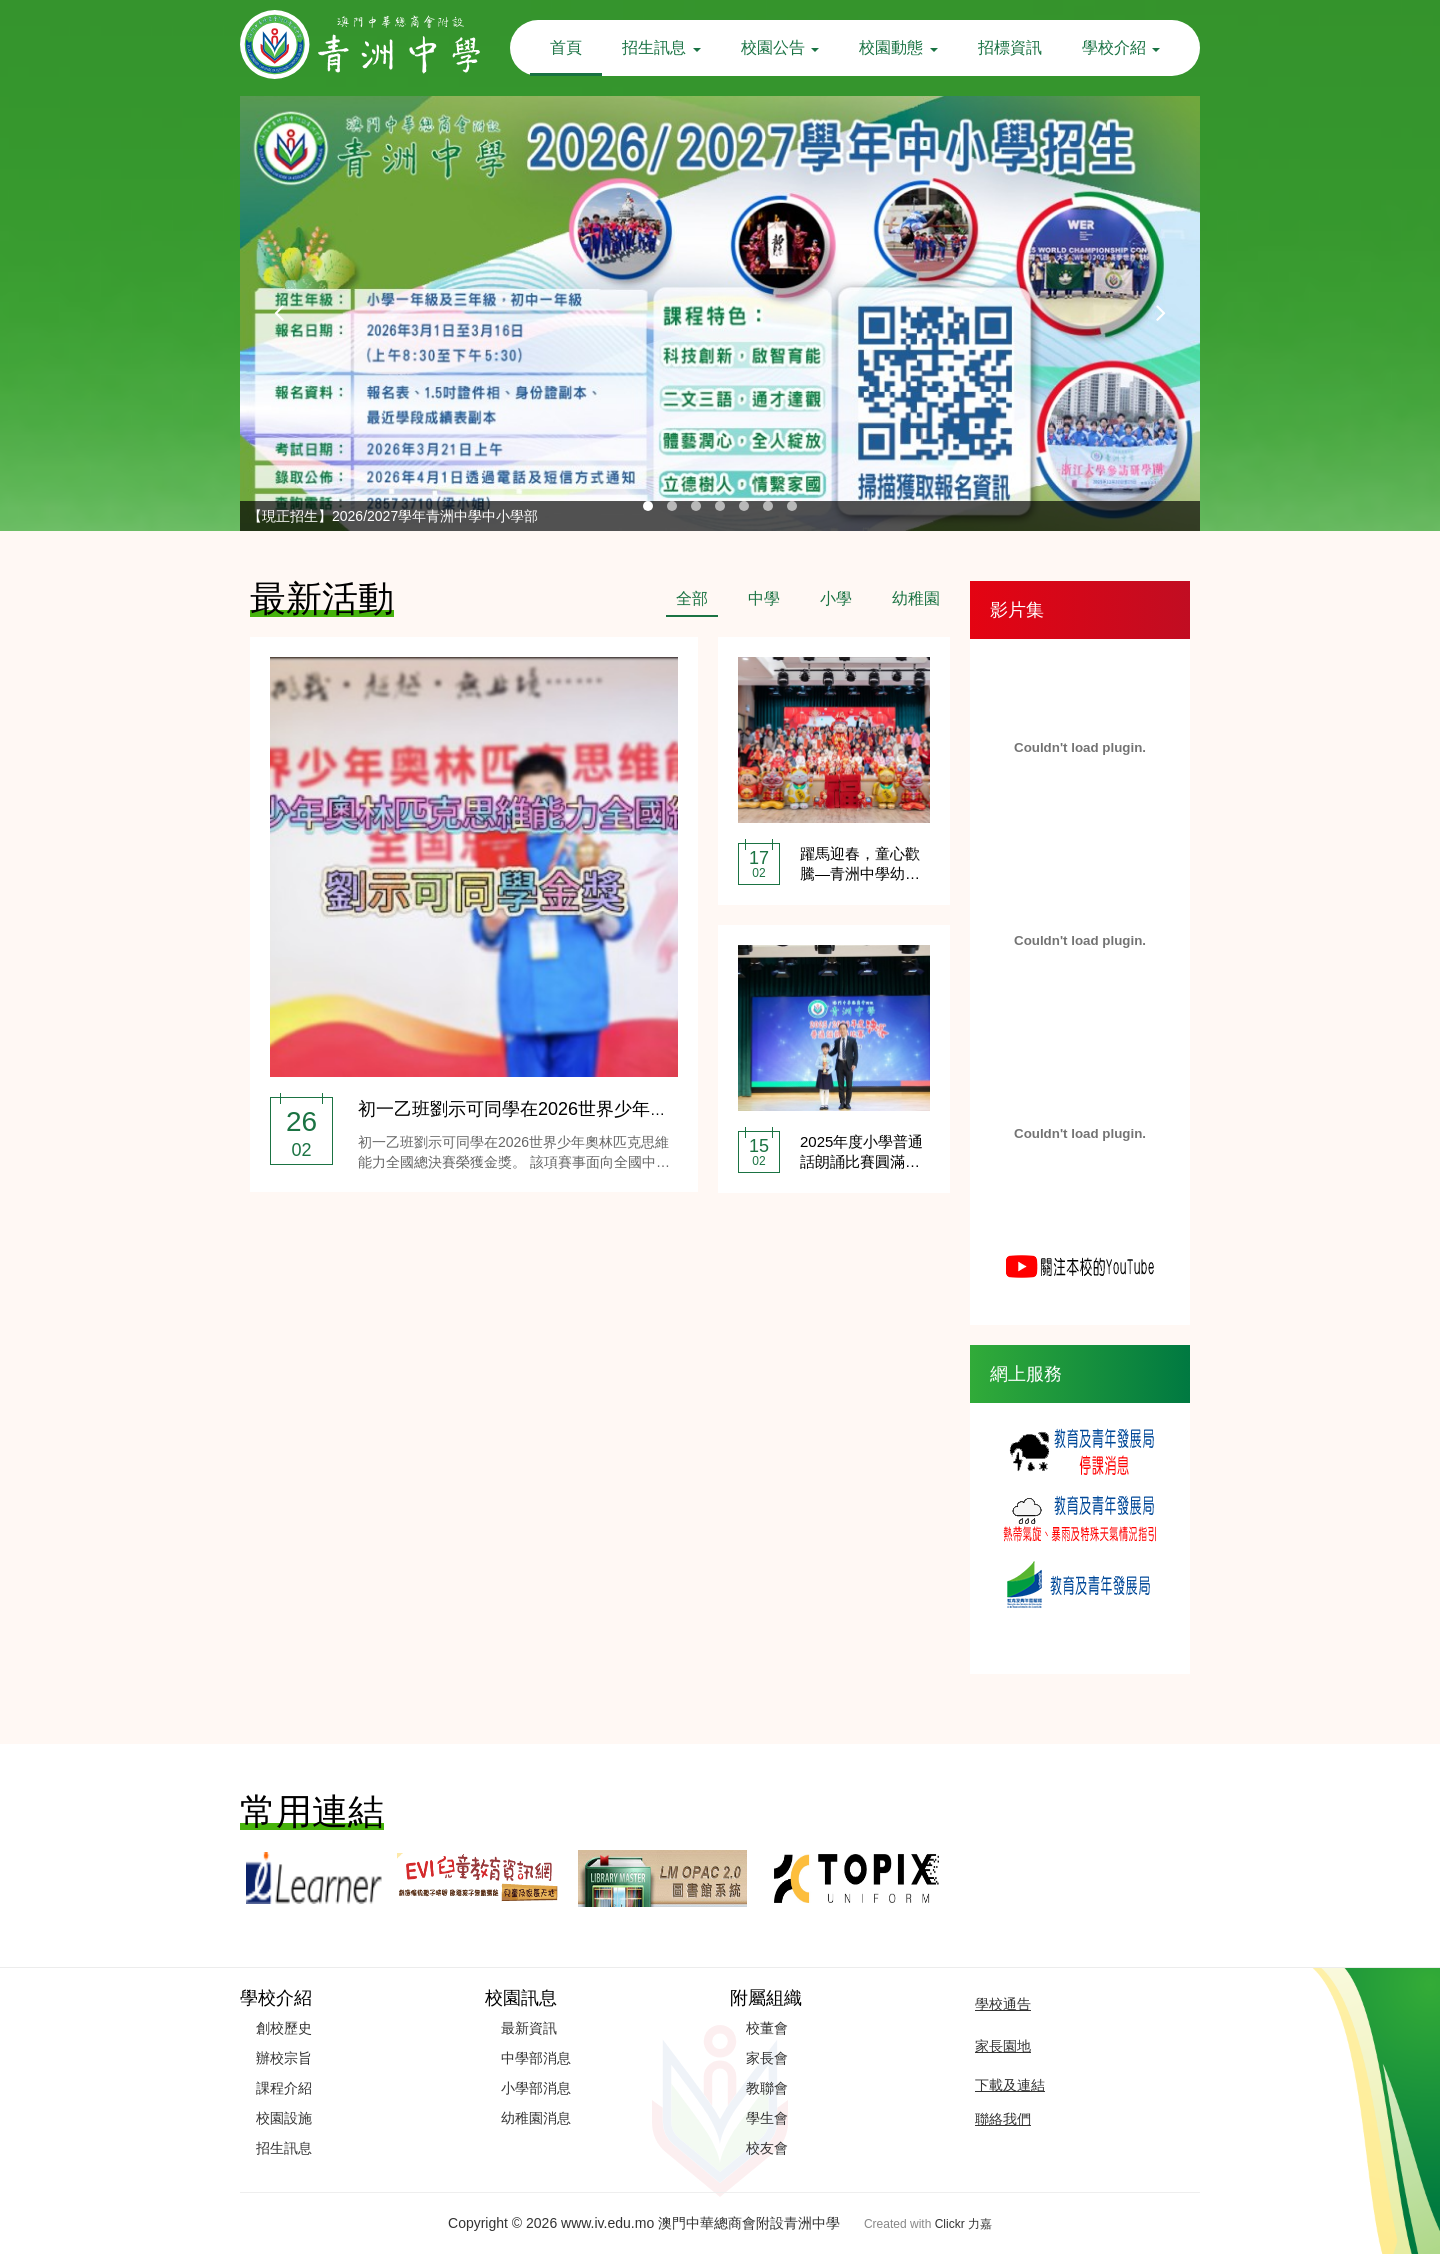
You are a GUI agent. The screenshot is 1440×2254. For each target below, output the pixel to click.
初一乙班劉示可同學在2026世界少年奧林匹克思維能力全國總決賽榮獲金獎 (657, 1109)
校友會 (767, 2148)
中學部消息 (536, 2058)
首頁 (566, 47)
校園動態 (898, 47)
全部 (692, 598)
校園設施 (284, 2118)
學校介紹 (1121, 47)
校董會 (767, 2028)
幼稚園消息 (536, 2118)
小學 (836, 598)
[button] (648, 506)
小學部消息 (536, 2088)
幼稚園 (916, 598)
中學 (764, 598)
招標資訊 (1010, 47)
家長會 (767, 2058)
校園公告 (780, 47)
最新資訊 (529, 2028)
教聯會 (767, 2088)
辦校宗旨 (284, 2058)
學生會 (767, 2118)
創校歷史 (284, 2028)
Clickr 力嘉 (963, 2224)
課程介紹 (284, 2088)
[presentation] (280, 313)
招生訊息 (661, 47)
